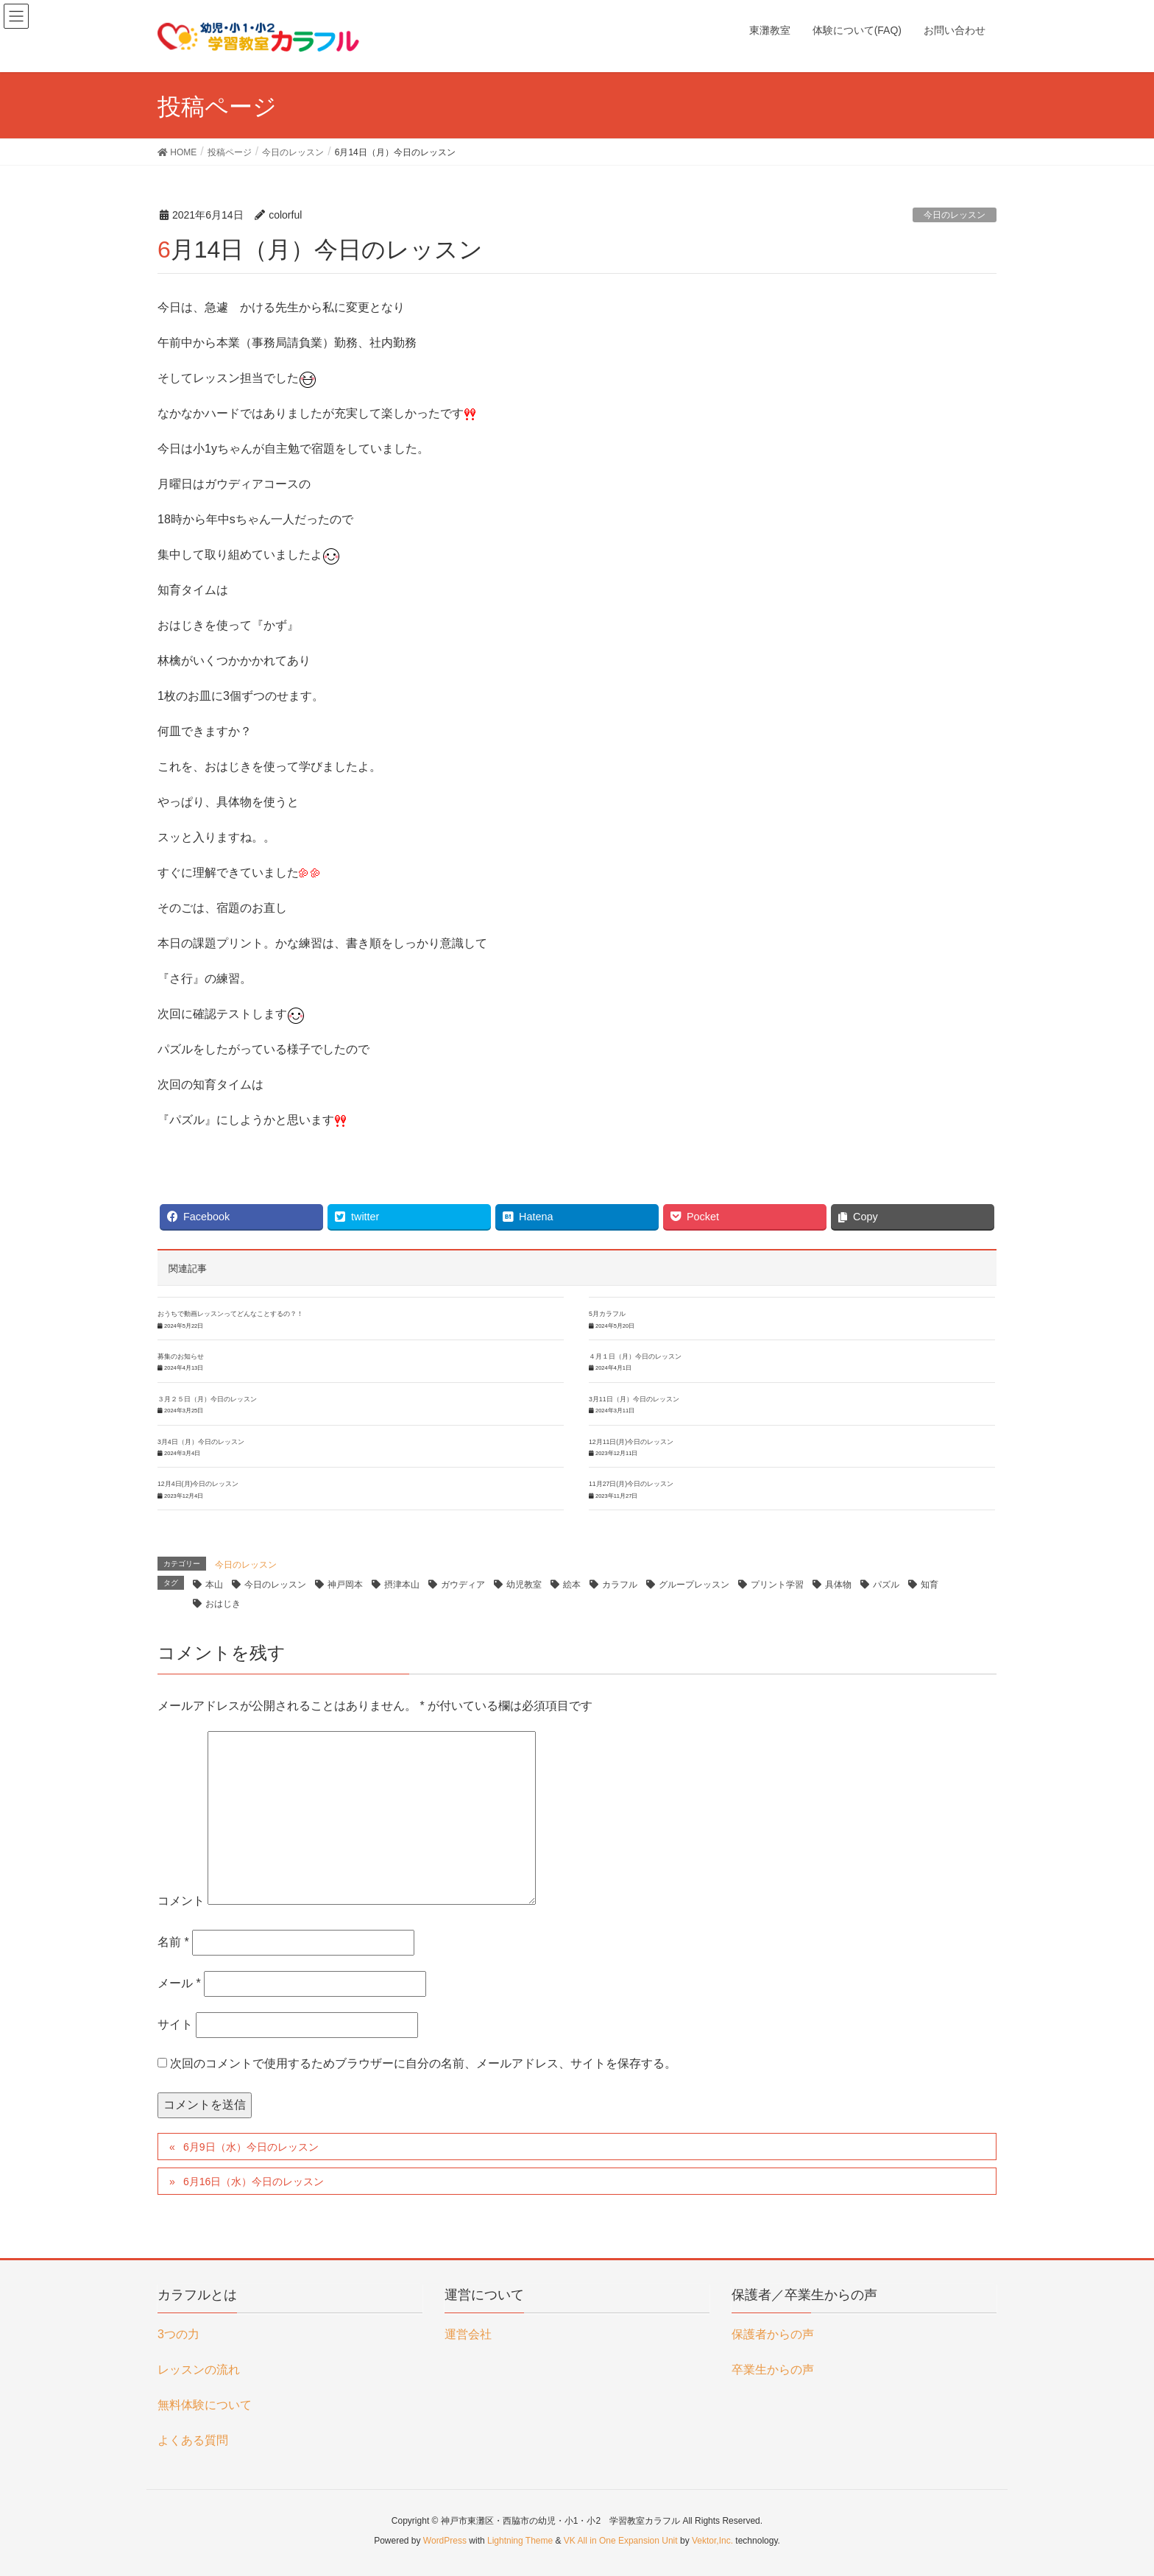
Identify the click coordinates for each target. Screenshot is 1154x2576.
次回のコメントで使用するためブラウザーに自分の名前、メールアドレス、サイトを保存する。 (423, 2063)
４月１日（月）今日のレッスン (635, 1356)
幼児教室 (524, 1584)
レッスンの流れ (198, 2369)
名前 (173, 1942)
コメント (181, 1900)
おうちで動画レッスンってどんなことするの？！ (230, 1313)
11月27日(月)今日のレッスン (631, 1483)
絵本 (572, 1584)
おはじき (223, 1604)
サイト (175, 2024)
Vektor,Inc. (712, 2541)
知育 (929, 1584)
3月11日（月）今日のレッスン (634, 1399)
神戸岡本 (345, 1584)
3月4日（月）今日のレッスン (200, 1442)
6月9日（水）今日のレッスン (251, 2147)
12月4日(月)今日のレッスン (197, 1483)
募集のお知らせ (180, 1356)
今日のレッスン (954, 215)
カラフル (619, 1584)
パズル (886, 1584)
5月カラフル (607, 1313)
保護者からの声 (773, 2334)
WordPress (445, 2541)
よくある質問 (192, 2440)
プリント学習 (777, 1584)
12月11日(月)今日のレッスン (631, 1442)
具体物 (838, 1584)
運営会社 (468, 2334)
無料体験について (204, 2405)
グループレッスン (694, 1584)
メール (179, 1983)
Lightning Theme (520, 2541)
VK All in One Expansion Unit (621, 2541)
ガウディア (463, 1584)
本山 (214, 1584)
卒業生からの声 (773, 2369)
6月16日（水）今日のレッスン (253, 2181)
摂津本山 (402, 1584)
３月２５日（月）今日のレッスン (207, 1399)
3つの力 (178, 2334)
